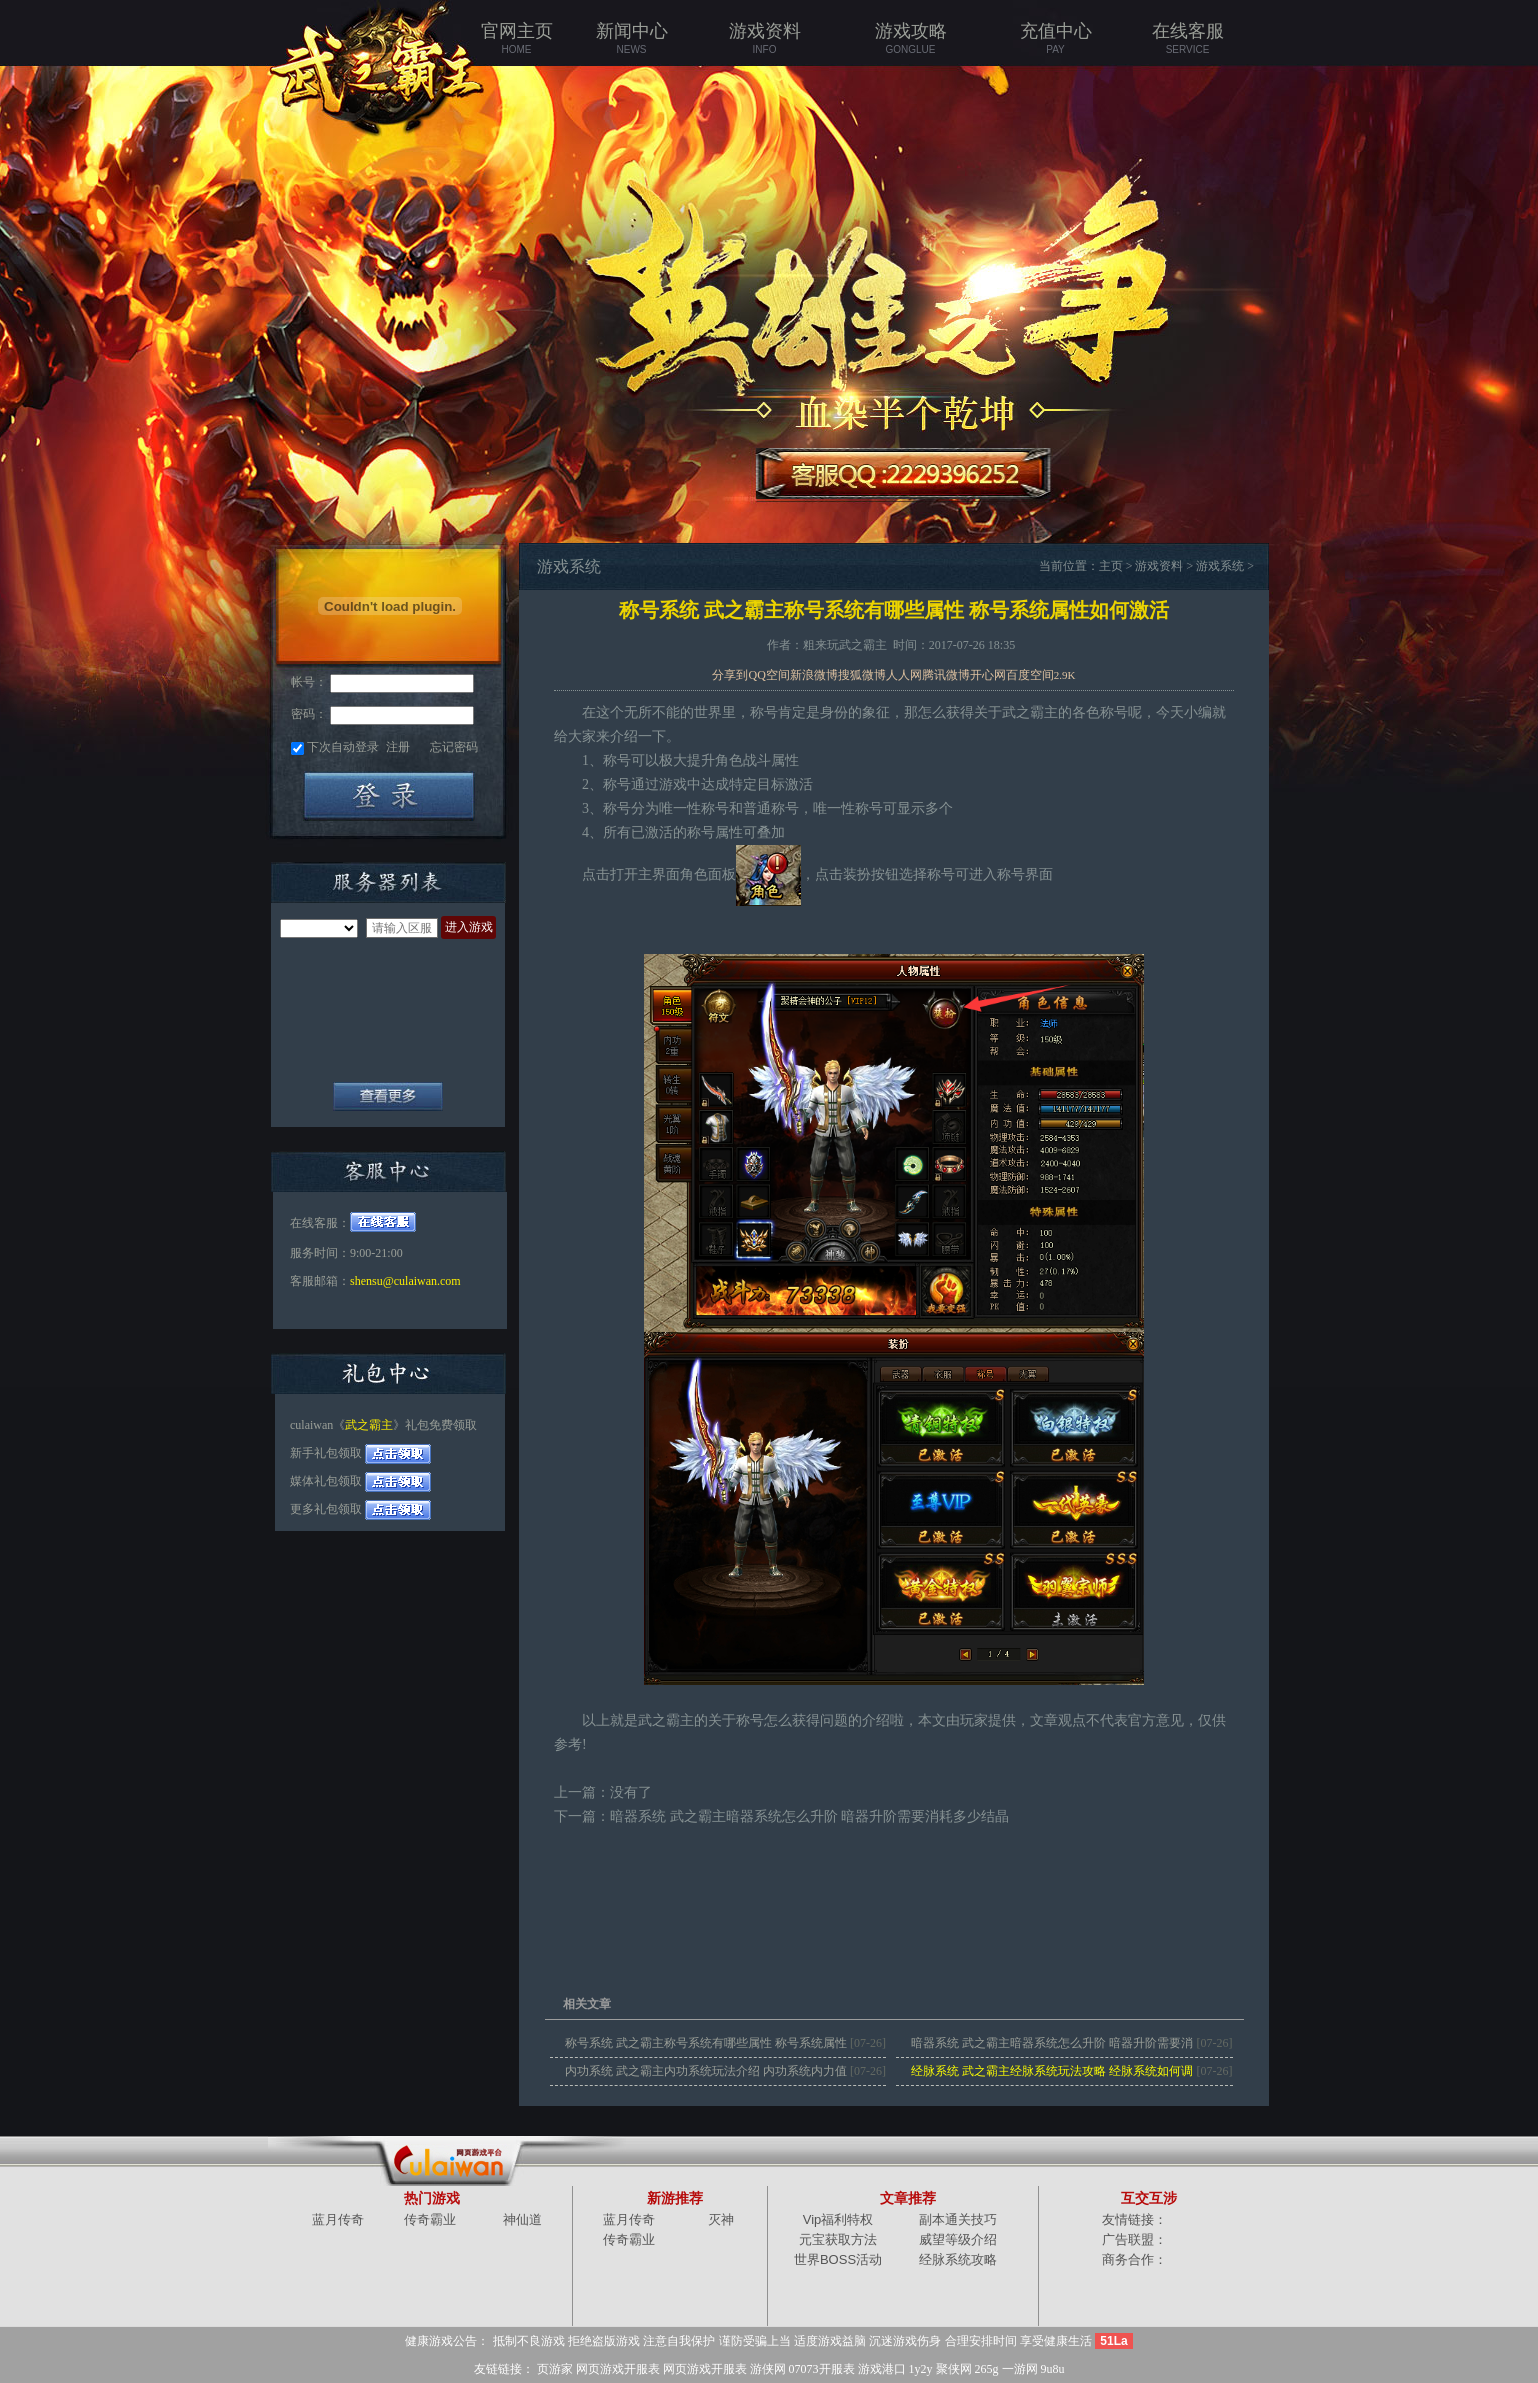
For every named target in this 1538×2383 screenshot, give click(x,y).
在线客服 (1187, 39)
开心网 (988, 675)
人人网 (904, 675)
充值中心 (1055, 39)
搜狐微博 (862, 675)
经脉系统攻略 (958, 2259)
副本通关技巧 (958, 2219)
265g (987, 2369)
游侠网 (768, 2369)
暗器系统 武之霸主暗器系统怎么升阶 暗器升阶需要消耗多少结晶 (809, 1816)
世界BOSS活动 (838, 2259)
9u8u (1053, 2369)
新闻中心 (631, 39)
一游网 (1020, 2369)
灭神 (721, 2219)
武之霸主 (369, 1425)
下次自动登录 (343, 747)
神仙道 (522, 2219)
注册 (398, 747)
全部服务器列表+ (388, 1096)
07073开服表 (822, 2369)
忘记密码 (454, 747)
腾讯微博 (946, 675)
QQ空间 (768, 675)
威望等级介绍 (958, 2239)
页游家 (555, 2369)
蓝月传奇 (338, 2219)
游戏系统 (1220, 566)
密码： (309, 714)
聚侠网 (954, 2369)
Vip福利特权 (838, 2219)
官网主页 (516, 39)
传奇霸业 (430, 2219)
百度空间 (1030, 675)
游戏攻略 (910, 39)
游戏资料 (764, 39)
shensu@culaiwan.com (405, 1281)
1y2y (921, 2369)
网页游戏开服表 (618, 2369)
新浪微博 (814, 675)
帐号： (309, 682)
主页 (1111, 566)
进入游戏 (469, 927)
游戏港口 (882, 2369)
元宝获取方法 (838, 2239)
